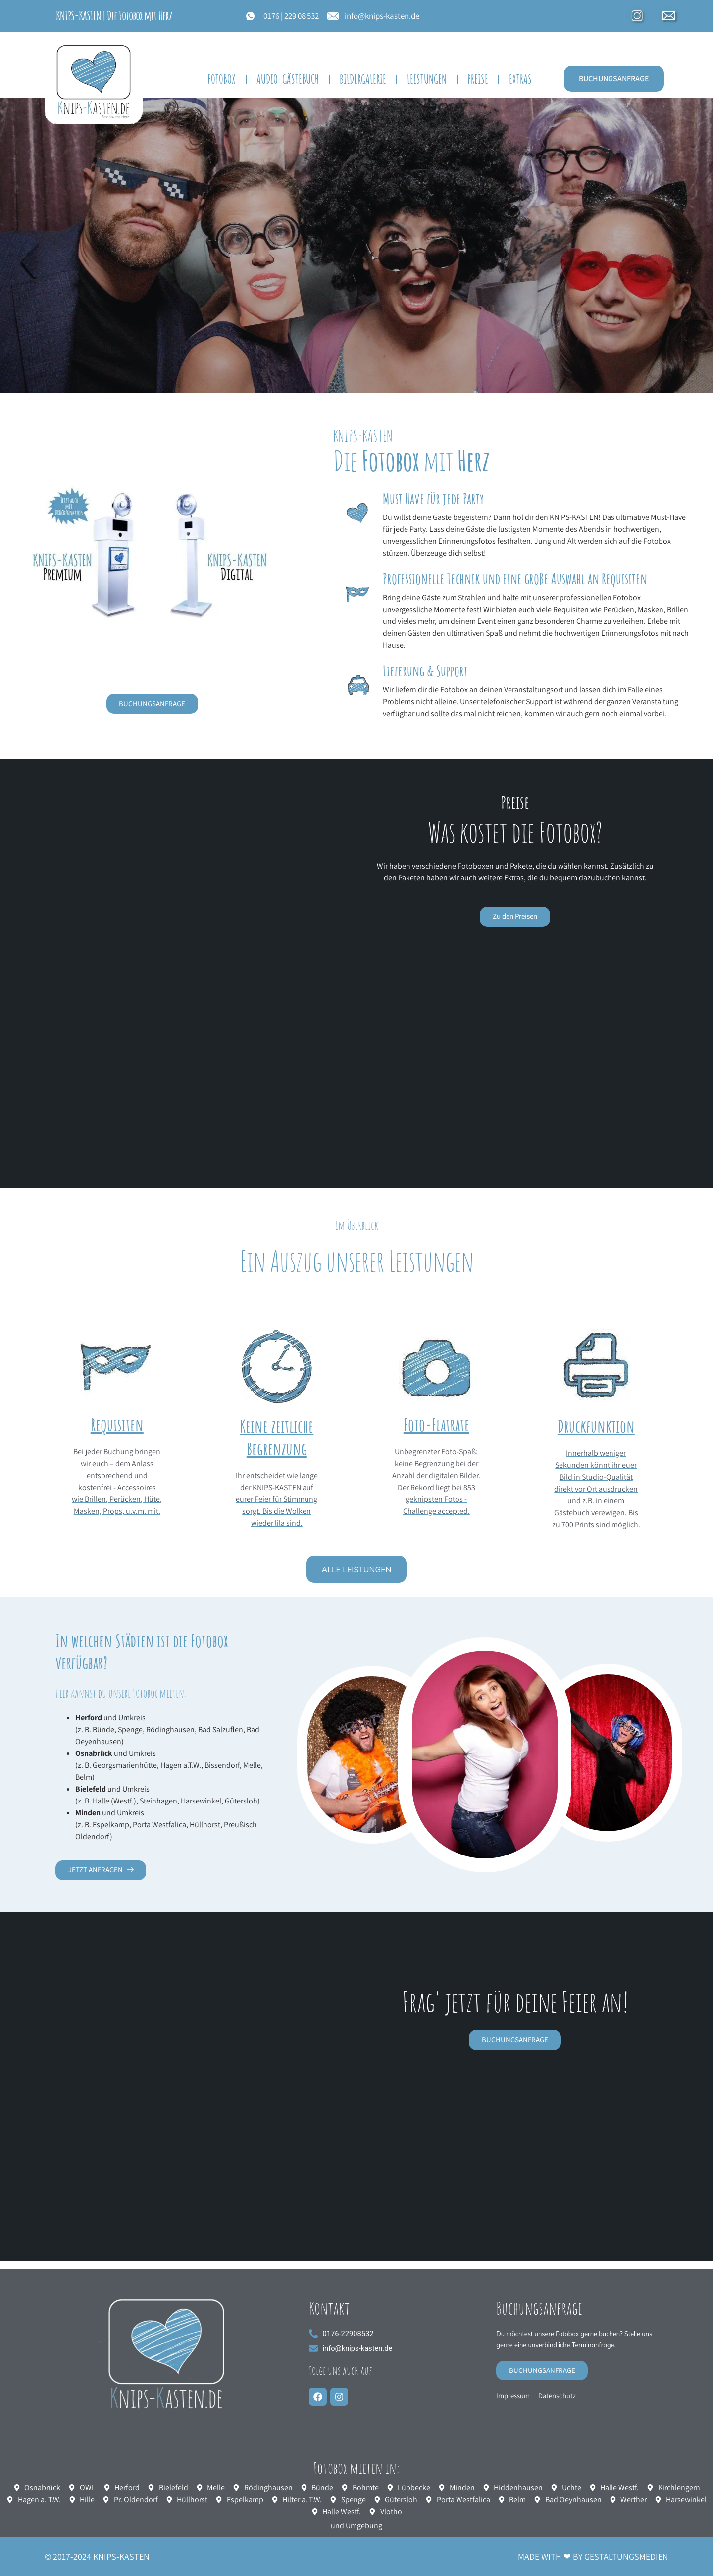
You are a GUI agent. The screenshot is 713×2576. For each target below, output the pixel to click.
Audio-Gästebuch (287, 79)
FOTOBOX (221, 79)
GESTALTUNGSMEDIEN (626, 2556)
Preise (477, 79)
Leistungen (427, 79)
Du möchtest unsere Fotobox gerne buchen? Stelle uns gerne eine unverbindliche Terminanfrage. (566, 2345)
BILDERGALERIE (363, 79)
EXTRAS (520, 79)
